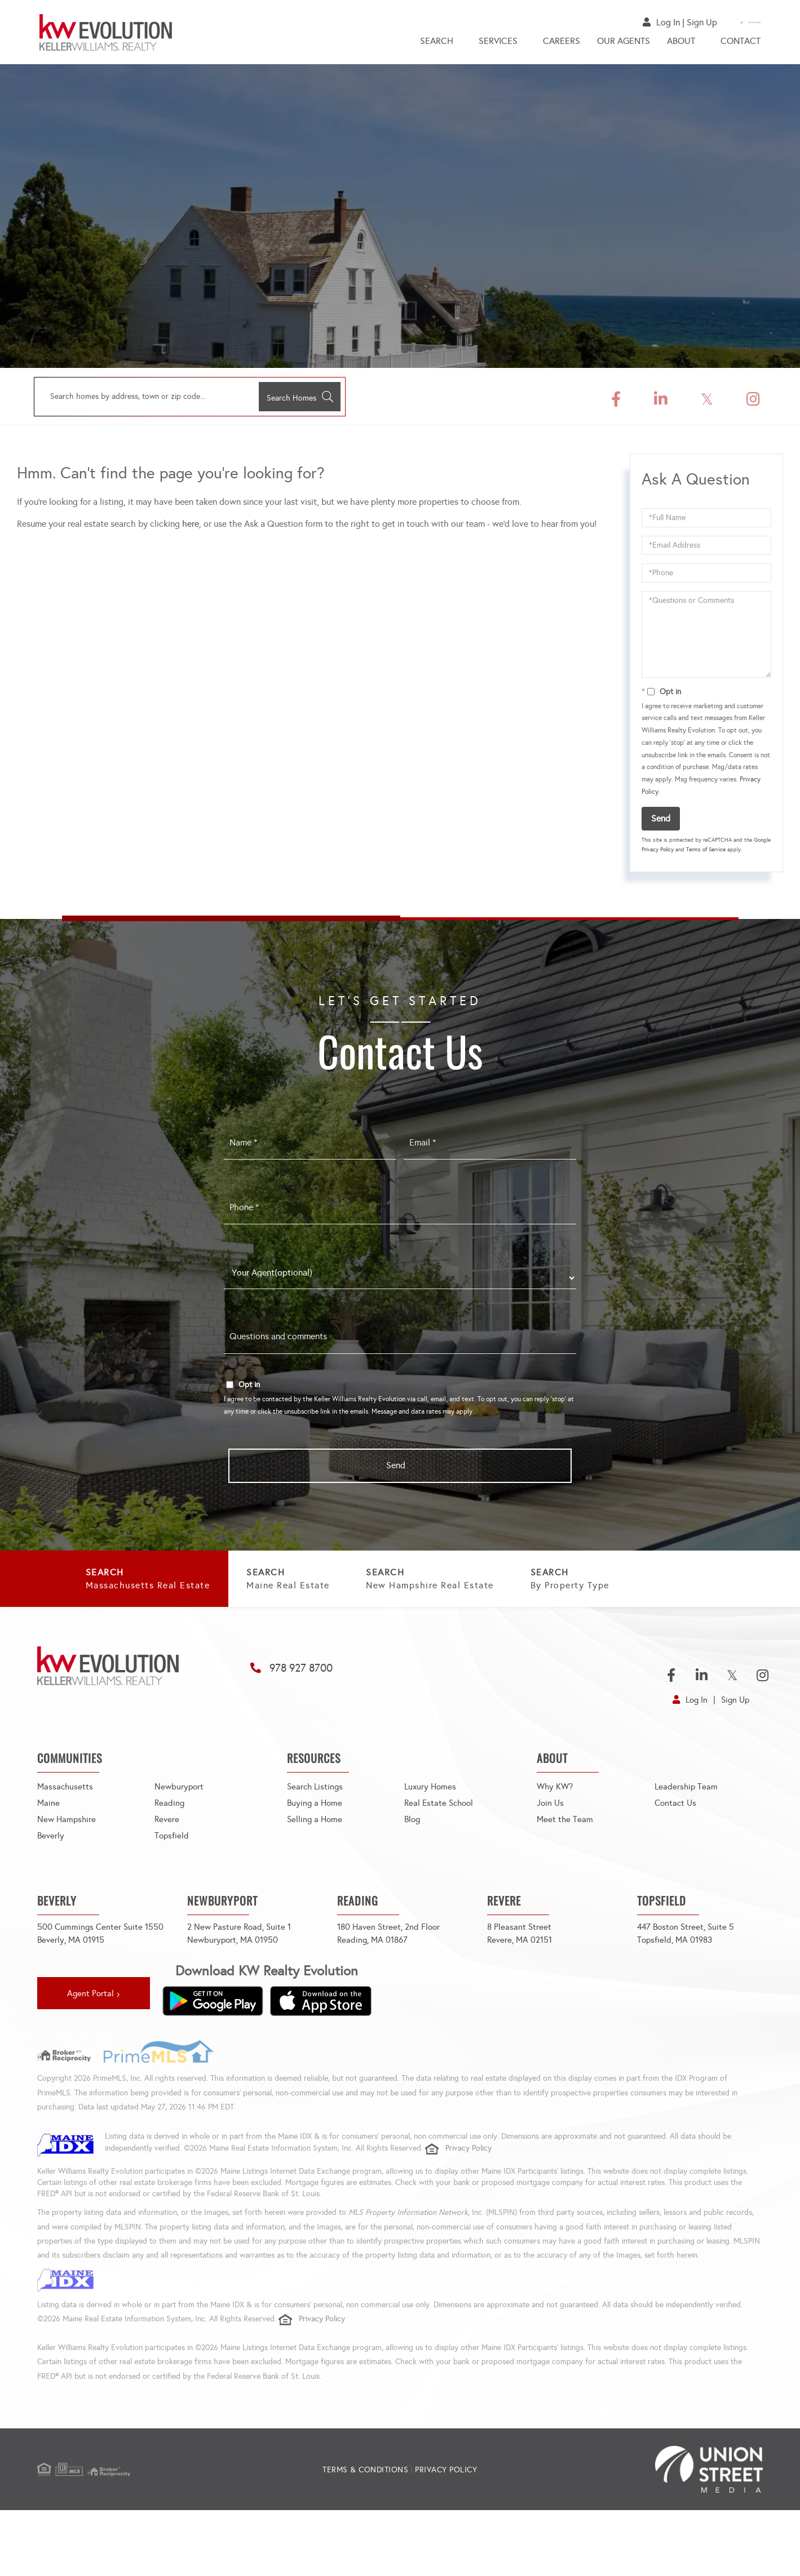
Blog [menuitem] (413, 1869)
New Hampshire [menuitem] (67, 1869)
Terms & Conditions (365, 2536)
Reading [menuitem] (169, 1853)
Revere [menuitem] (167, 1869)
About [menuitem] (681, 44)
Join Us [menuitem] (551, 1853)
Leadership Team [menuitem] (687, 1837)
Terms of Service (706, 853)
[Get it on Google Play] (212, 2065)
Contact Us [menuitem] (677, 1853)
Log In (618, 22)
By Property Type (152, 1638)
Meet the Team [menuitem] (565, 1869)
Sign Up (652, 22)
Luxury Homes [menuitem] (431, 1837)
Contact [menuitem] (741, 44)
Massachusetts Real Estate (175, 1586)
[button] (294, 400)
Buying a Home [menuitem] (315, 1853)
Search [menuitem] (436, 44)
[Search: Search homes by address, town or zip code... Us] (140, 400)
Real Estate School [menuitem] (440, 1853)
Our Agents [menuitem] (623, 44)
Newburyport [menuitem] (179, 1837)
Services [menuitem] (498, 44)
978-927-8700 (733, 22)
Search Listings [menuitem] (316, 1837)
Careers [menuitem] (561, 44)
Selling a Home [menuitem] (315, 1869)
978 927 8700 (308, 1718)
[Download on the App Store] (321, 2065)
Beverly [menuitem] (51, 1886)
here (190, 527)
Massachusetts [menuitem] (66, 1837)
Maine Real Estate (380, 1586)
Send (660, 821)
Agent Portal (90, 2058)
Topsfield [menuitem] (172, 1886)
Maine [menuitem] (48, 1853)
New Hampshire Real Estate (587, 1586)
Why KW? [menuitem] (556, 1837)
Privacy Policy (658, 853)
